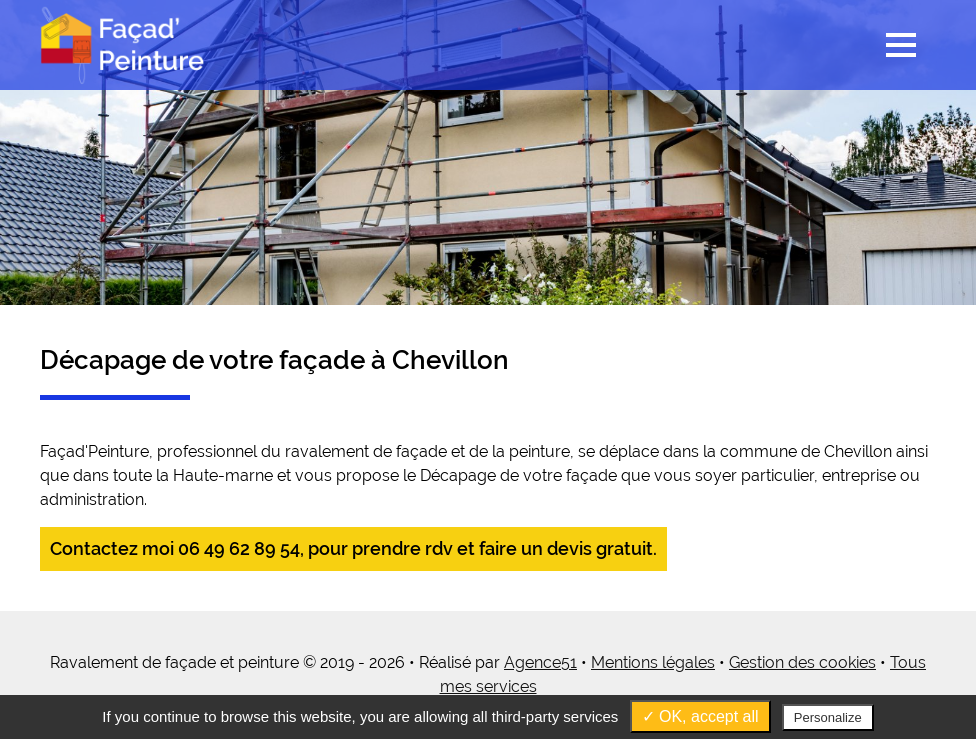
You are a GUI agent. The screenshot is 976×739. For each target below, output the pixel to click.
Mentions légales (653, 662)
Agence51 (540, 662)
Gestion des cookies (802, 662)
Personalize (828, 717)
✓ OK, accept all (700, 716)
